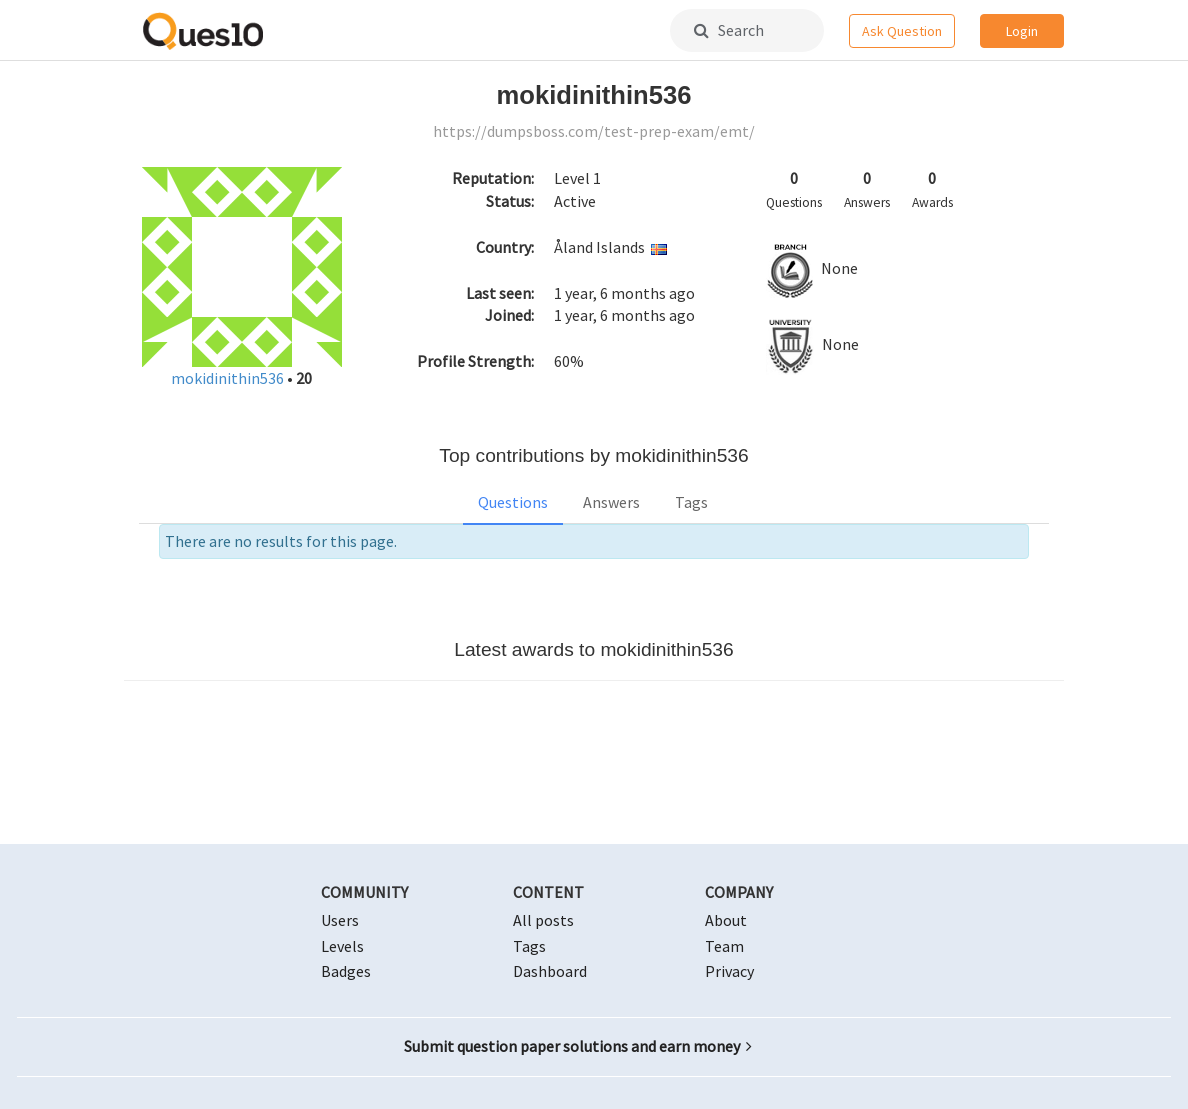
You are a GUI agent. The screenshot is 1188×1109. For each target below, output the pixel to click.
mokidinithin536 (229, 378)
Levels (342, 946)
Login (1022, 31)
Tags (691, 502)
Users (340, 920)
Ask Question (902, 31)
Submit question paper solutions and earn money (578, 1046)
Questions (513, 502)
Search (729, 30)
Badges (346, 971)
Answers (611, 502)
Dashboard (550, 971)
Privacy (729, 971)
